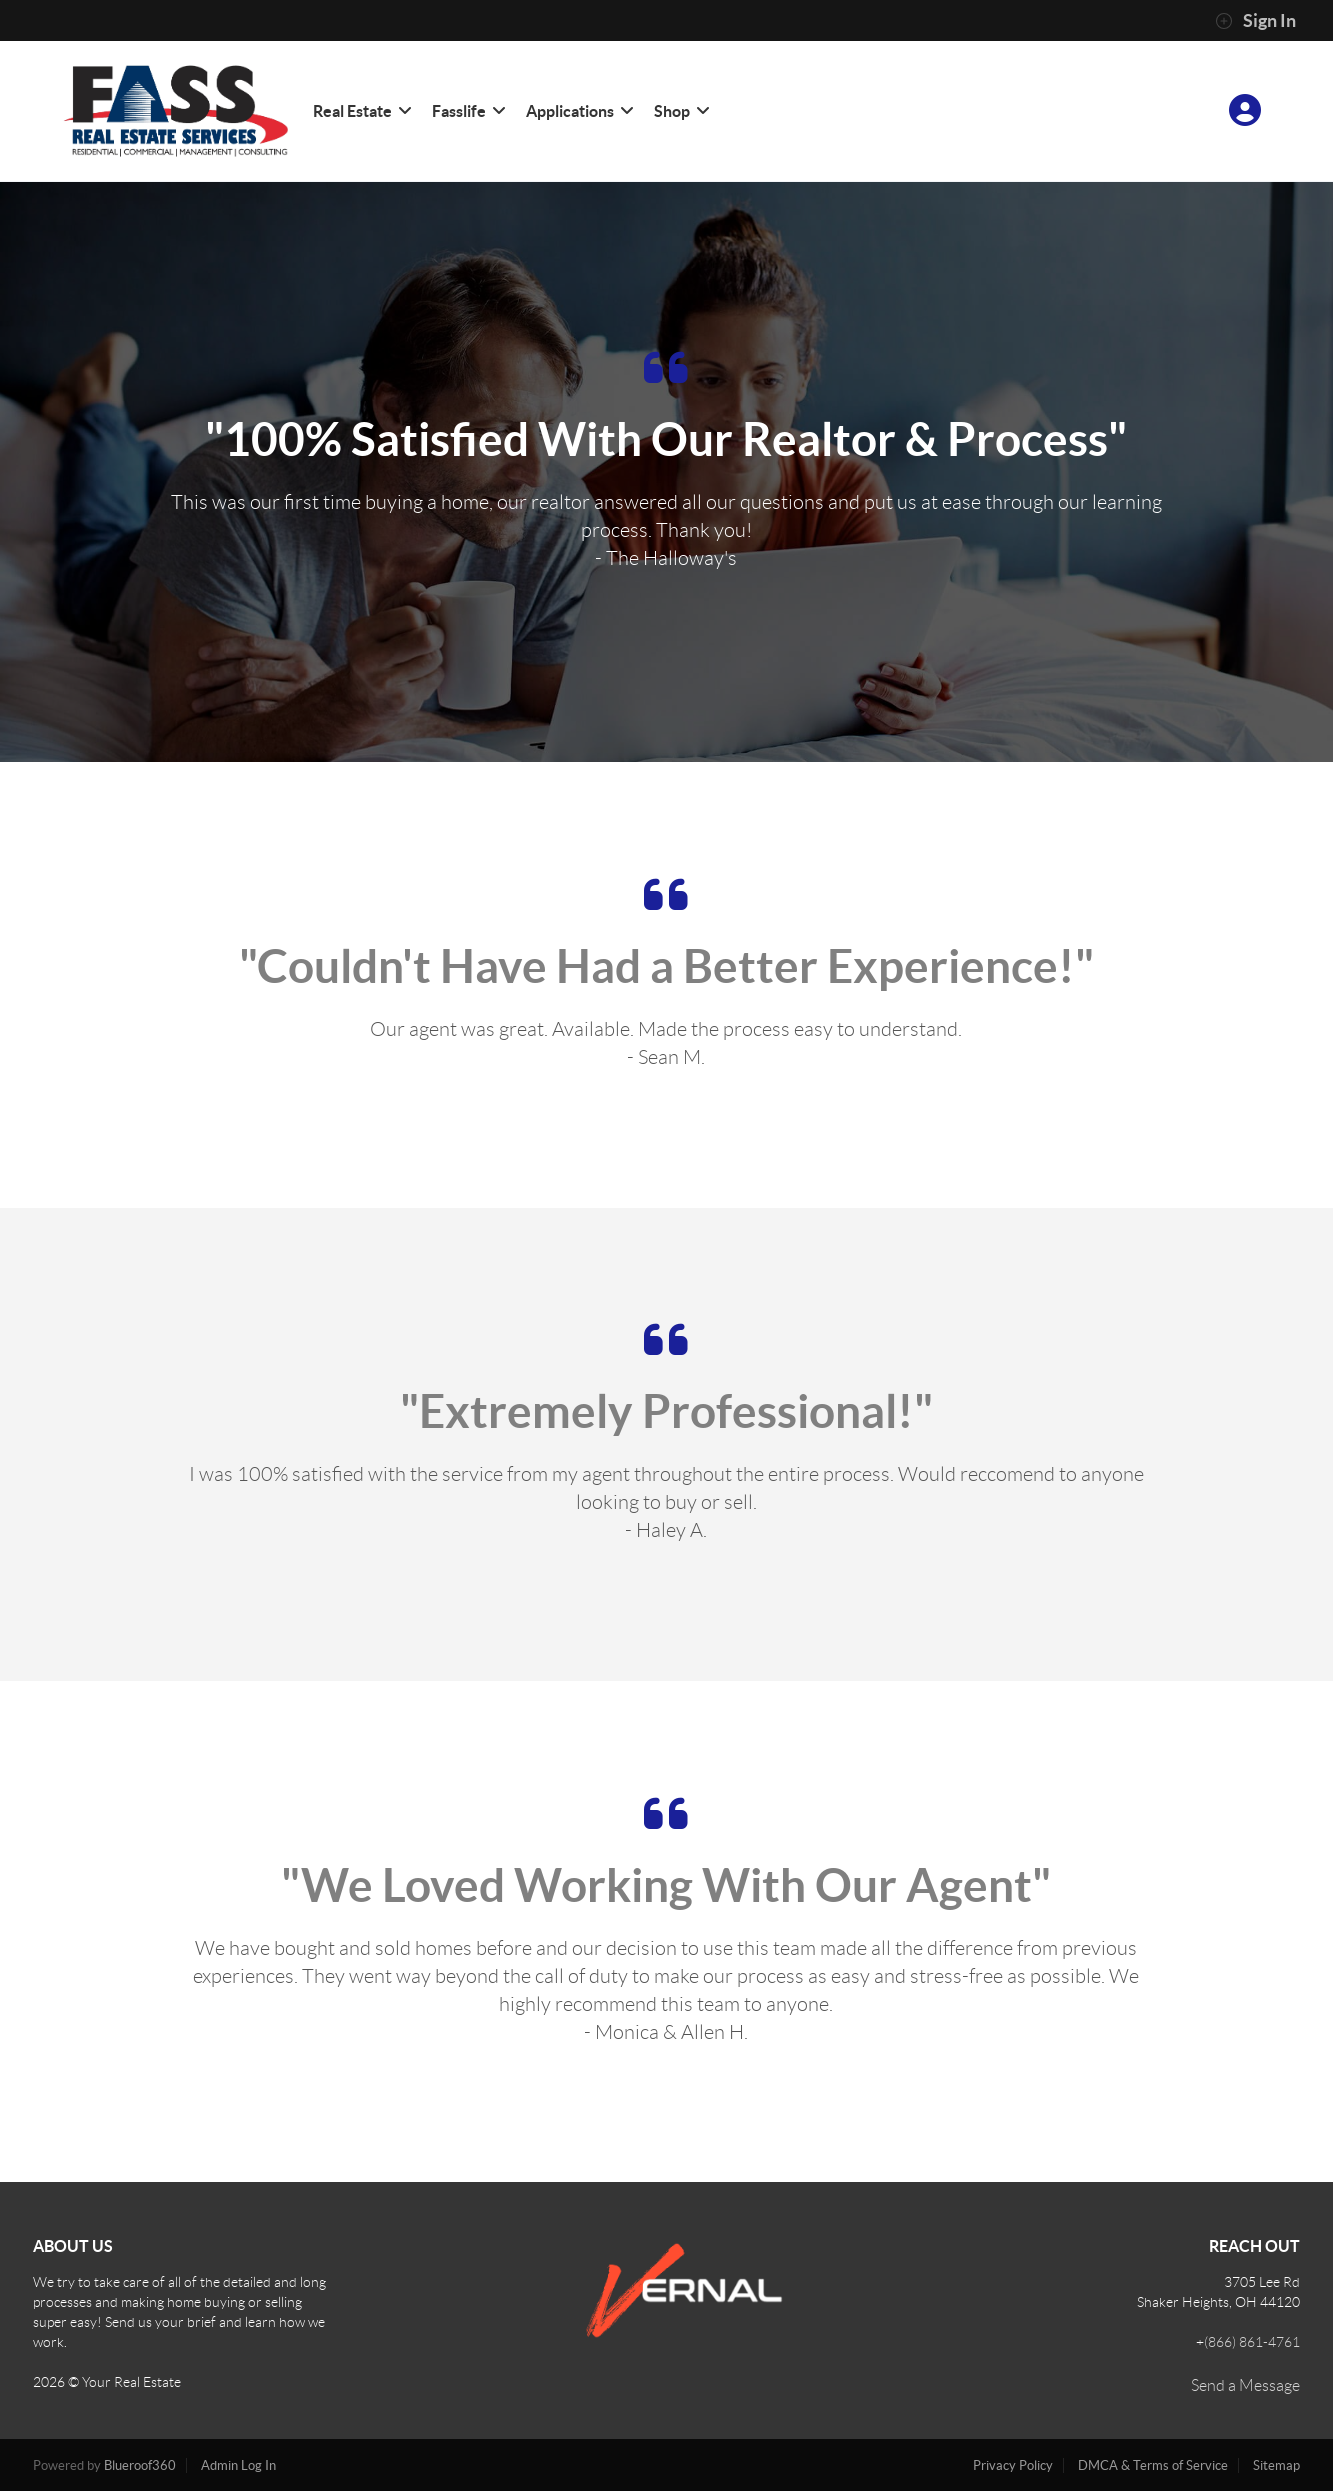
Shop (681, 111)
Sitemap (1276, 2465)
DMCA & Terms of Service (1153, 2465)
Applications (579, 111)
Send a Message (1245, 2385)
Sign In (1255, 21)
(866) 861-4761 (1252, 2342)
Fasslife (468, 111)
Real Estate (361, 111)
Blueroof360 (140, 2465)
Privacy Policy (1013, 2465)
